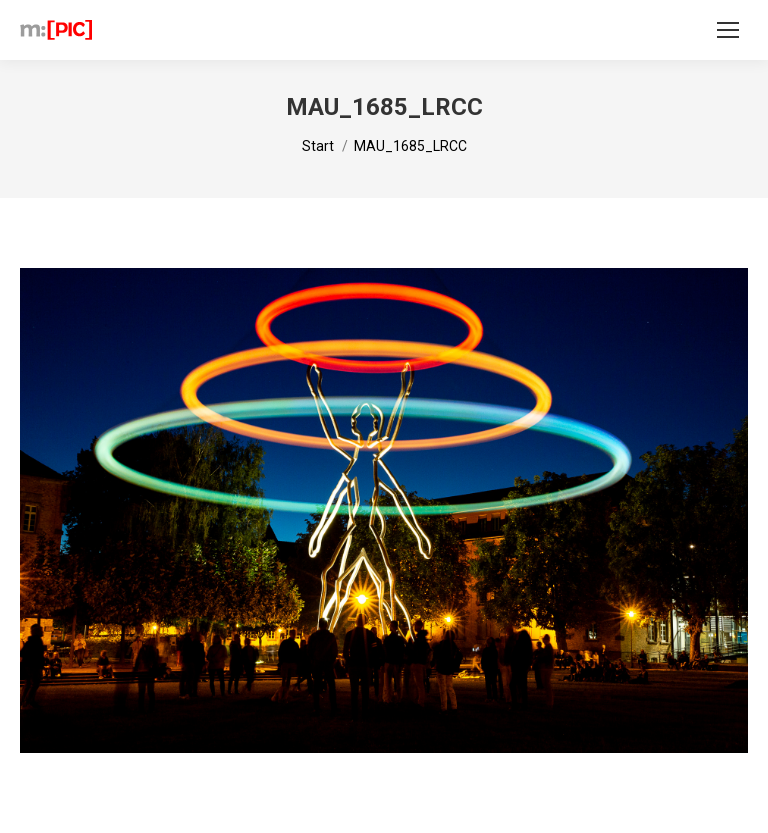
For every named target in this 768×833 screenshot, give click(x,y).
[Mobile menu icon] (728, 30)
